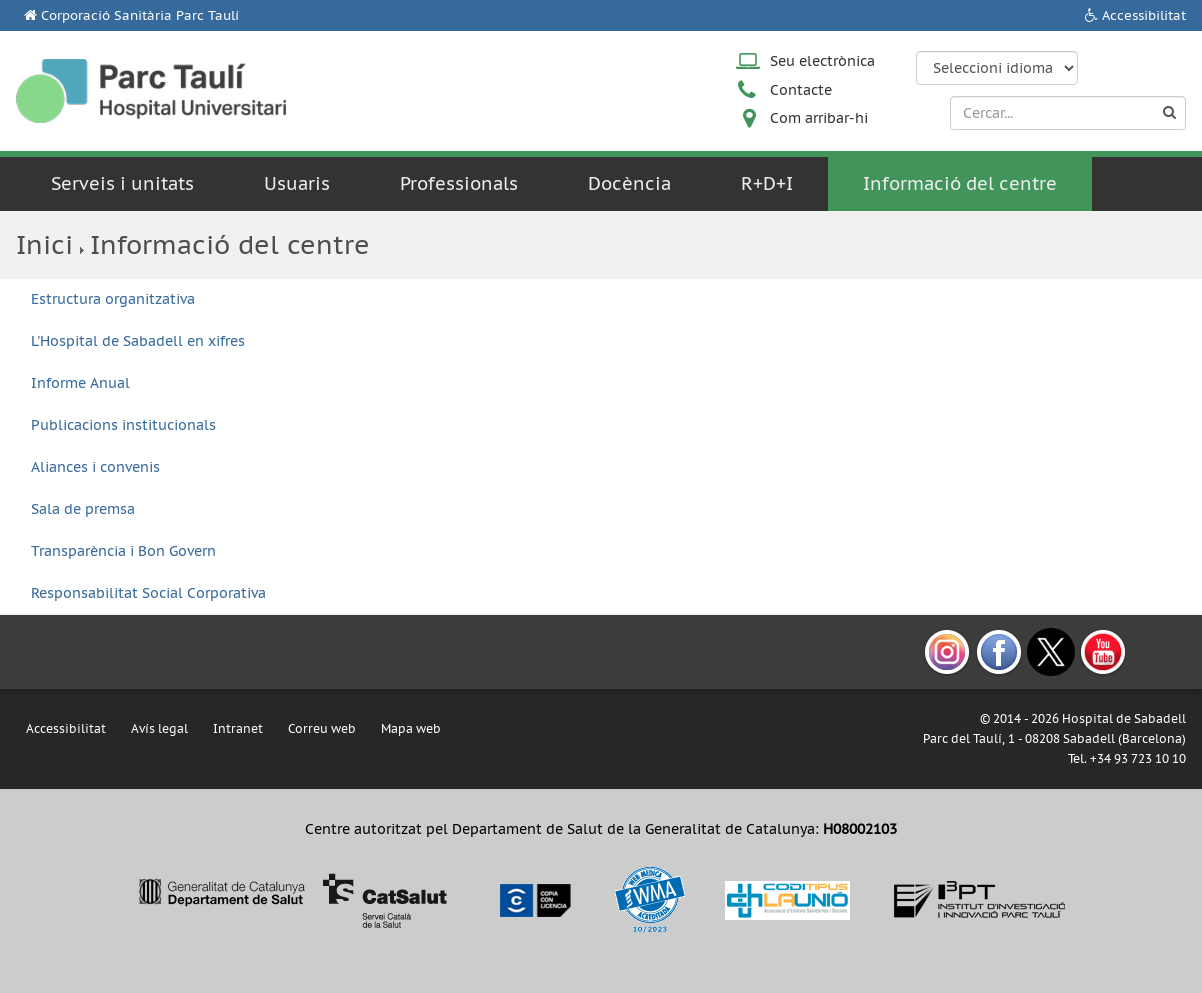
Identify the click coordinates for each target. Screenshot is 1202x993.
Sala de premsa (83, 509)
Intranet (238, 728)
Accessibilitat (1144, 15)
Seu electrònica (822, 61)
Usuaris (297, 183)
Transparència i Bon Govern (123, 551)
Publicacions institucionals (123, 425)
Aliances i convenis (95, 467)
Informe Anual (80, 383)
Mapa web (411, 728)
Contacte (801, 90)
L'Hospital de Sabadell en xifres (138, 341)
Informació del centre (960, 183)
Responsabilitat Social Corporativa (148, 593)
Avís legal (159, 728)
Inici (44, 244)
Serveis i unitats (122, 183)
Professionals (459, 183)
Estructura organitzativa (113, 299)
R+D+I (767, 183)
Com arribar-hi (819, 118)
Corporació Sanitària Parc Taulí (140, 15)
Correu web (322, 728)
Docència (629, 183)
